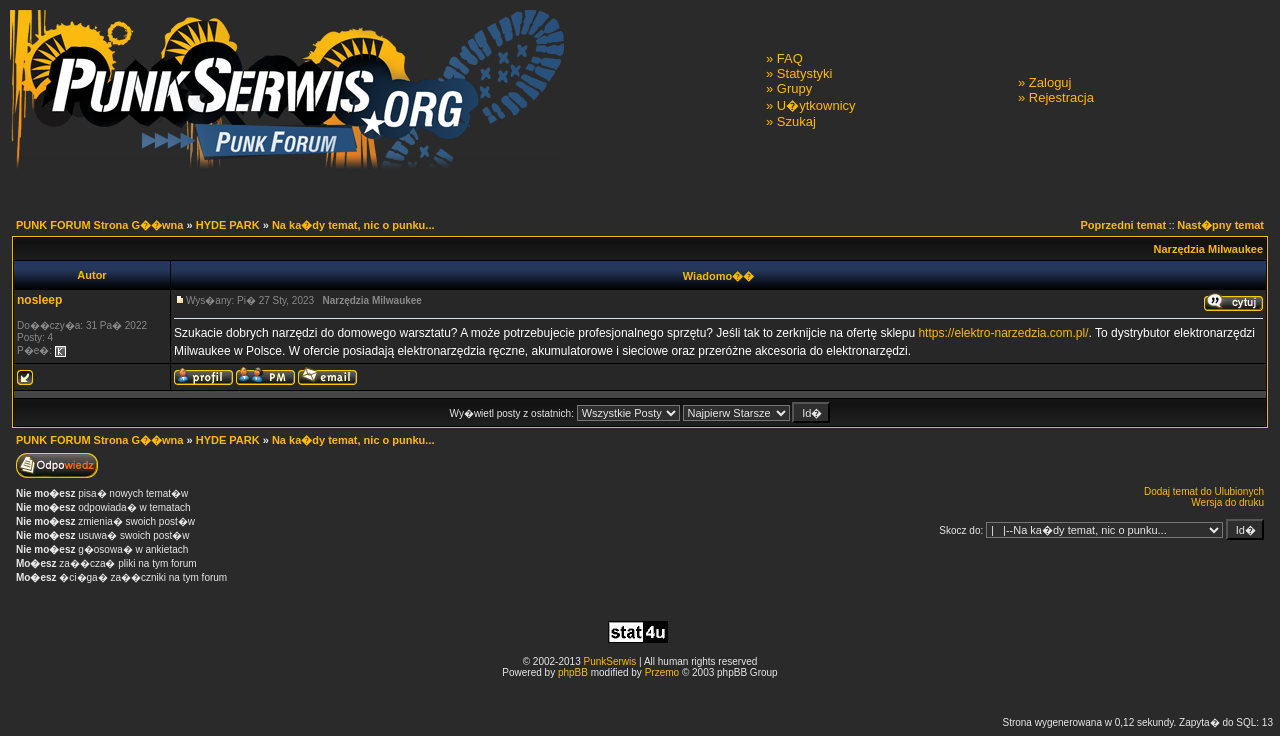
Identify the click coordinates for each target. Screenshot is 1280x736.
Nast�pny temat (1220, 225)
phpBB (573, 672)
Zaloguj (1050, 82)
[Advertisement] (640, 696)
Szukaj (796, 121)
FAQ (790, 58)
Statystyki (805, 73)
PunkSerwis (609, 661)
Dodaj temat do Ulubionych (1204, 491)
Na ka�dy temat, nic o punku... (353, 225)
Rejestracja (1061, 97)
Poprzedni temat (1124, 225)
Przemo (662, 672)
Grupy (794, 88)
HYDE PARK (228, 225)
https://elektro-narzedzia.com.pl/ (1003, 333)
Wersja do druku (1227, 502)
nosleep (39, 300)
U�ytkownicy (816, 105)
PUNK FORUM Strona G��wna (99, 225)
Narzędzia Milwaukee (1208, 249)
